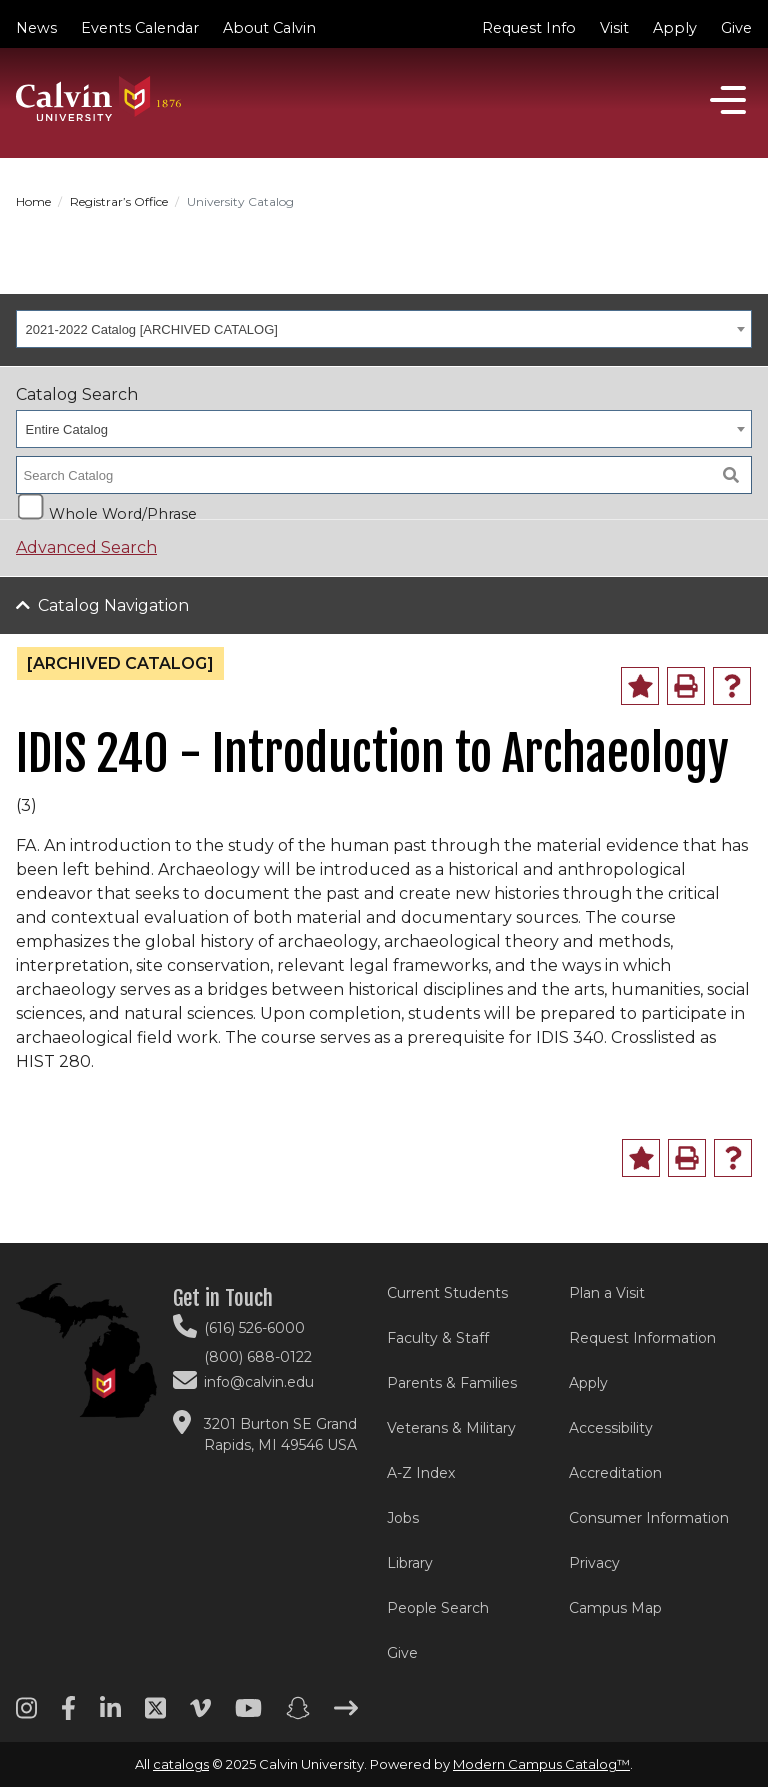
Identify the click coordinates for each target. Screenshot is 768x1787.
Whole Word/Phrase (123, 512)
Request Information (642, 1338)
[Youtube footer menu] (248, 1715)
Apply (675, 28)
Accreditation (615, 1473)
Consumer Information (649, 1518)
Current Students (447, 1293)
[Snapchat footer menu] (298, 1715)
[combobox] (384, 329)
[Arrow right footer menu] (346, 1715)
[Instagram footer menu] (26, 1715)
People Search (438, 1608)
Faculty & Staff (438, 1338)
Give (736, 28)
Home (33, 201)
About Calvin (269, 28)
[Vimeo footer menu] (200, 1715)
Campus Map (615, 1608)
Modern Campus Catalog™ (541, 1764)
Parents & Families (452, 1383)
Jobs (403, 1518)
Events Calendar (140, 28)
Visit (614, 28)
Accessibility (611, 1428)
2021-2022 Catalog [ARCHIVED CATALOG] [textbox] (152, 329)
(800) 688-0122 (258, 1357)
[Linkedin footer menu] (110, 1715)
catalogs (181, 1764)
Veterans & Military (451, 1428)
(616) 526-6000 (254, 1328)
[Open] (728, 100)
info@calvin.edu (259, 1382)
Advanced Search (86, 547)
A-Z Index (421, 1473)
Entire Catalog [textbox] (67, 429)
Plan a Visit (607, 1293)
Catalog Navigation (113, 605)
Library (410, 1563)
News (36, 28)
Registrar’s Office (119, 201)
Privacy (594, 1563)
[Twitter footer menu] (155, 1715)
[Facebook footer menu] (68, 1715)
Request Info (529, 28)
